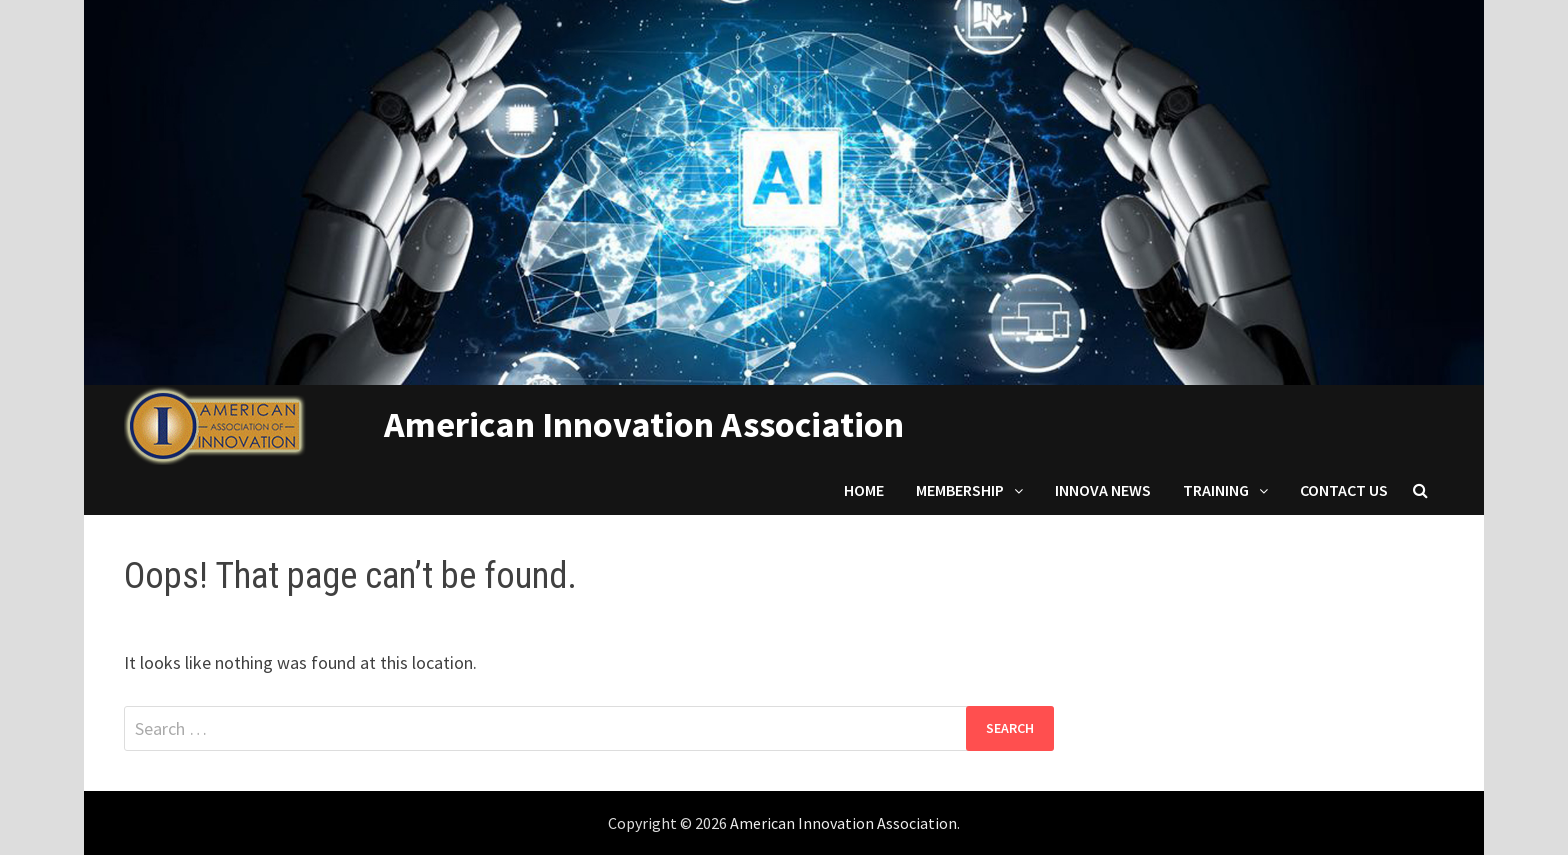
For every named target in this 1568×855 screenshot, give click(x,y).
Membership (960, 490)
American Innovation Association (644, 424)
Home (864, 490)
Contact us (1344, 490)
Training (1216, 490)
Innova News (1103, 490)
